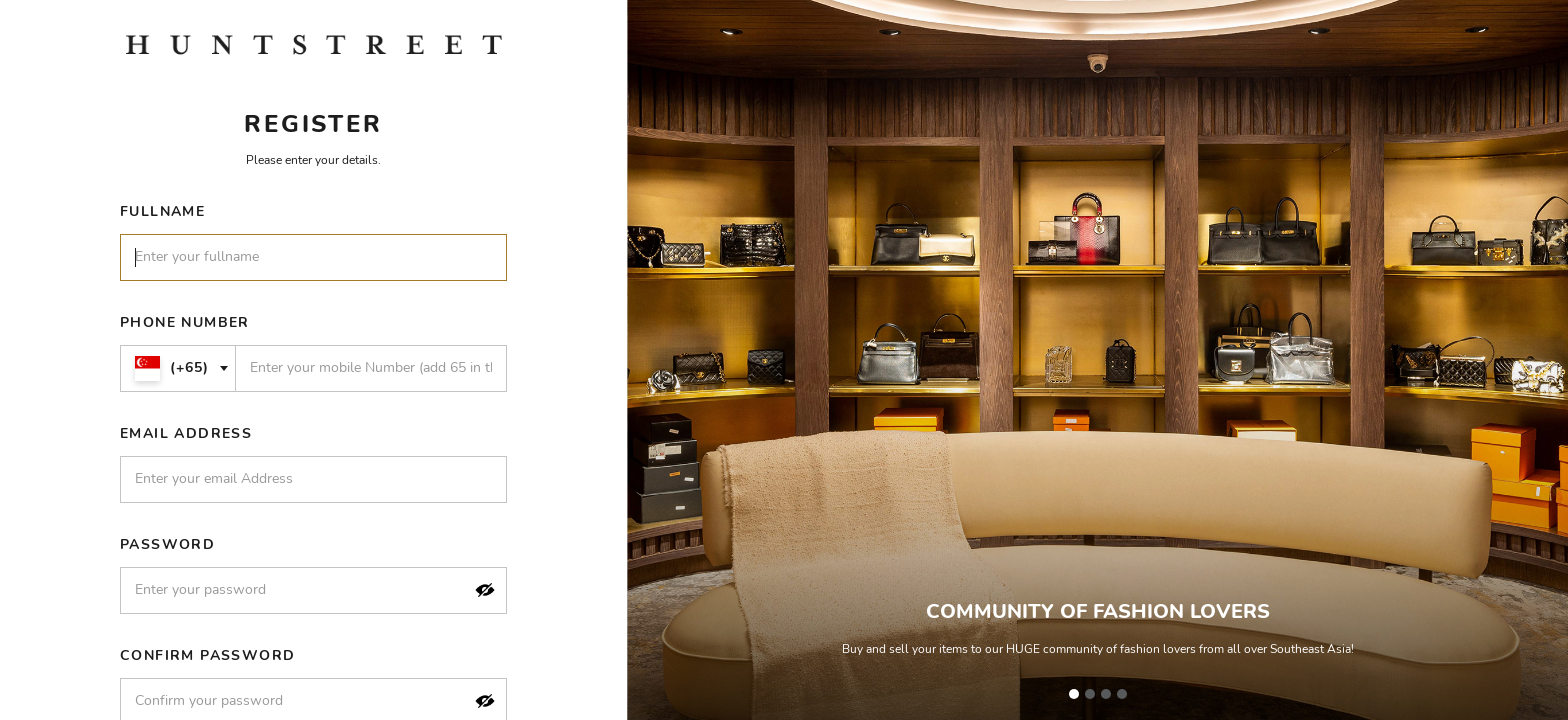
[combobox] (178, 368)
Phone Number (185, 322)
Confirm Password (207, 655)
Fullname (162, 211)
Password (167, 544)
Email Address (186, 433)
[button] (485, 590)
